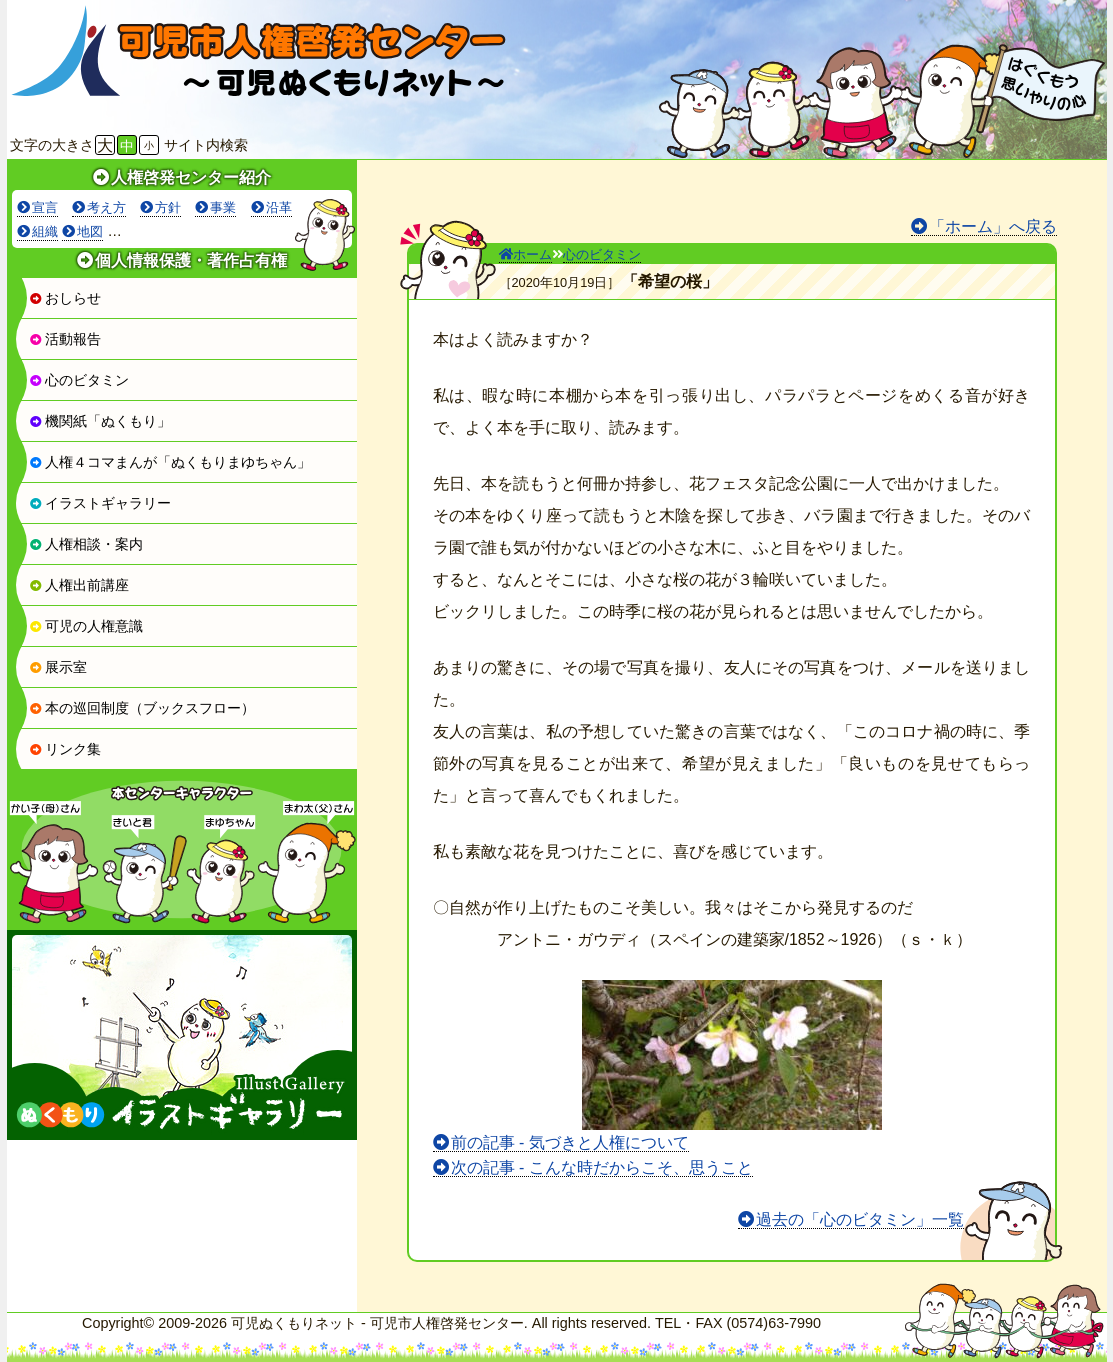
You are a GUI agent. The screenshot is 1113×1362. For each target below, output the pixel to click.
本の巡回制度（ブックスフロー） (142, 708)
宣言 (45, 207)
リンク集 (65, 749)
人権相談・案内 (86, 544)
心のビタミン (79, 380)
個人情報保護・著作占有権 (191, 260)
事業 (223, 207)
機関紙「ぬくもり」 (100, 421)
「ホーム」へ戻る (993, 226)
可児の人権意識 (86, 626)
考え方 (106, 207)
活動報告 (65, 339)
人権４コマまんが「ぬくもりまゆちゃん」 (170, 462)
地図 (90, 231)
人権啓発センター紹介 (191, 177)
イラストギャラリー (100, 503)
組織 (45, 231)
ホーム (525, 254)
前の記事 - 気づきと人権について (570, 1142)
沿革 (279, 207)
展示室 (58, 667)
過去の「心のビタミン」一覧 (860, 1219)
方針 (168, 207)
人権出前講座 (79, 585)
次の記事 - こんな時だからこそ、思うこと (602, 1167)
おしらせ (65, 298)
